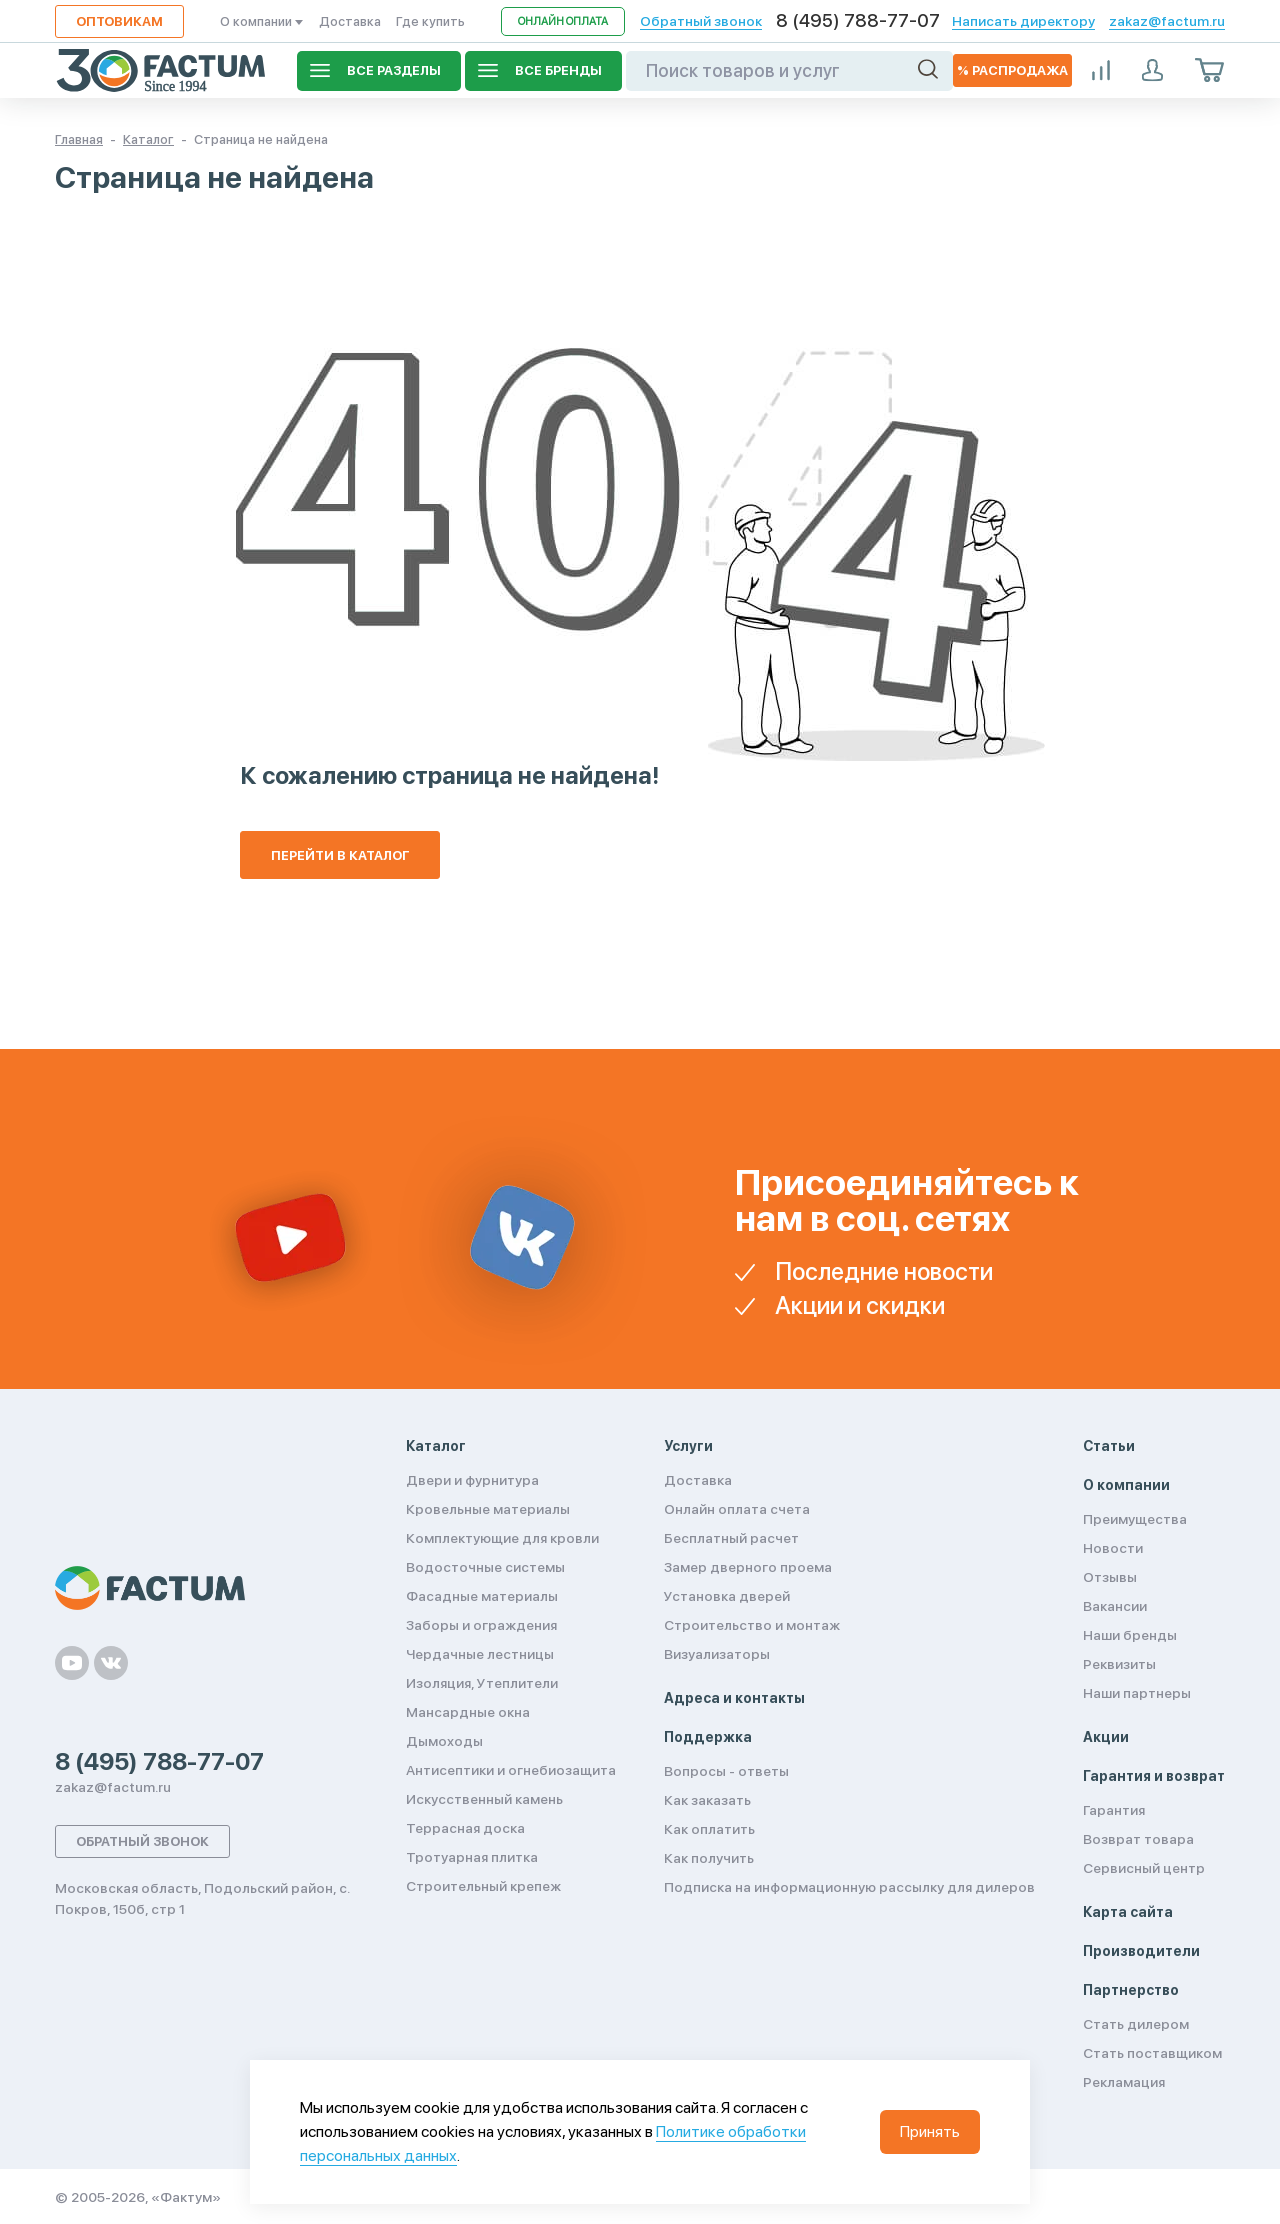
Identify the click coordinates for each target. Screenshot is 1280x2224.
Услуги (688, 1446)
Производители (1141, 1951)
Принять (930, 2131)
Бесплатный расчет (731, 1538)
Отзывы (1110, 1577)
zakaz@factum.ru (1167, 21)
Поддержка (708, 1737)
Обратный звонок (701, 21)
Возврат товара (1138, 1839)
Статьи (1109, 1446)
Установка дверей (727, 1596)
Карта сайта (1128, 1912)
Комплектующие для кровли (502, 1538)
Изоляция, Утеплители (482, 1683)
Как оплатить (709, 1829)
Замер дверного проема (748, 1567)
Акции (1106, 1737)
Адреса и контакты (734, 1698)
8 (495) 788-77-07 (858, 21)
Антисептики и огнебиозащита (511, 1770)
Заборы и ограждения (481, 1625)
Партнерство (1131, 1990)
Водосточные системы (485, 1567)
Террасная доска (465, 1828)
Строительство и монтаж (752, 1625)
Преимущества (1135, 1519)
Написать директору (1023, 21)
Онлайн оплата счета (737, 1509)
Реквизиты (1119, 1664)
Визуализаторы (717, 1654)
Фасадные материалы (482, 1596)
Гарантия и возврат (1154, 1776)
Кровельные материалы (488, 1509)
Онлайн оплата (563, 21)
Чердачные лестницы (480, 1654)
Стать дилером (1136, 2024)
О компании (262, 21)
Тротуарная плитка (472, 1857)
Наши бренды (1130, 1635)
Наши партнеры (1137, 1693)
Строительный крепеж (483, 1886)
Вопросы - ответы (726, 1771)
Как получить (709, 1858)
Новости (1113, 1548)
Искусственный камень (484, 1799)
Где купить (430, 21)
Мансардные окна (468, 1712)
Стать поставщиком (1152, 2053)
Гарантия (1114, 1810)
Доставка (350, 21)
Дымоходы (444, 1741)
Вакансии (1115, 1606)
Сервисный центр (1144, 1868)
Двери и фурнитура (472, 1480)
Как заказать (707, 1800)
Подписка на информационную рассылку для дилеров (849, 1887)
